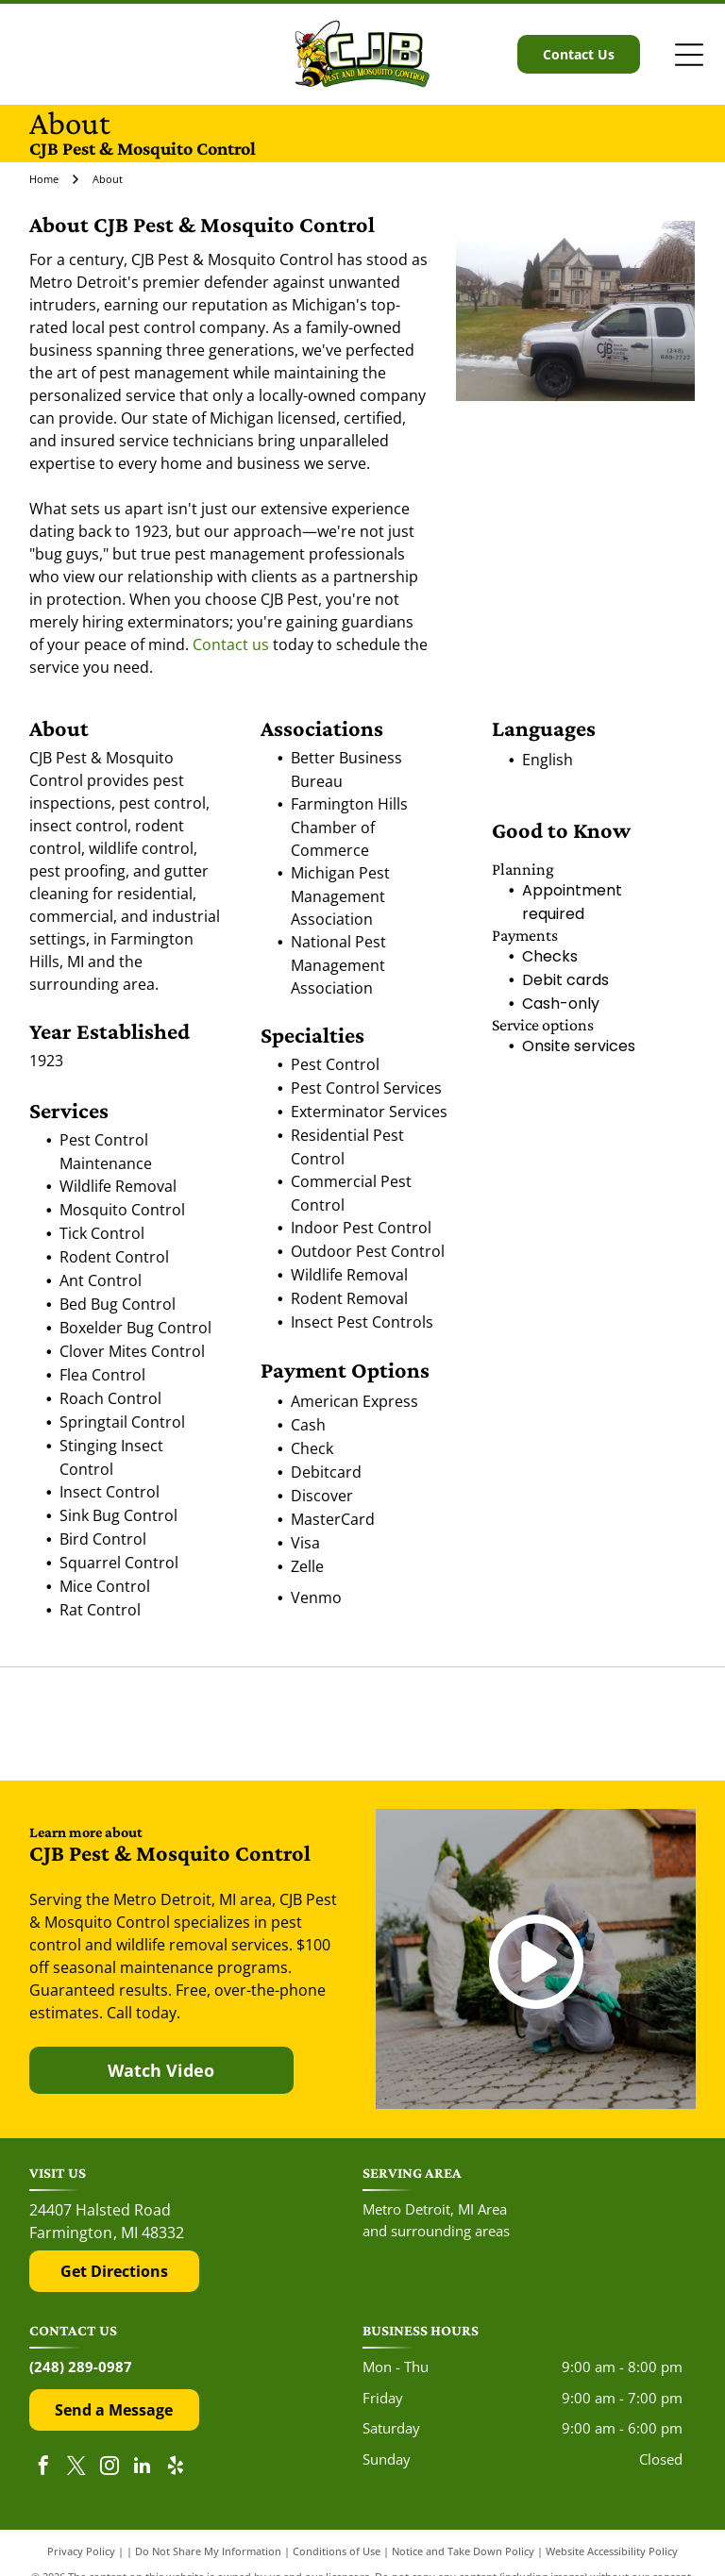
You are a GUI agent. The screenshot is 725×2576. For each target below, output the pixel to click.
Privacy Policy (81, 2551)
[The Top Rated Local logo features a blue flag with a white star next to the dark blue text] (595, 1723)
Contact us (231, 644)
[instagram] (109, 2467)
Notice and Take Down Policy (463, 2551)
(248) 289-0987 (80, 2366)
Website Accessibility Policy (612, 2551)
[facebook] (43, 2467)
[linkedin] (142, 2467)
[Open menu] (689, 55)
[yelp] (175, 2467)
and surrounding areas (436, 2230)
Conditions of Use (336, 2551)
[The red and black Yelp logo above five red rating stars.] (130, 1723)
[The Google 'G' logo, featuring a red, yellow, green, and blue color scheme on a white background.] (362, 1723)
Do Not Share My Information (208, 2551)
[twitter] (76, 2467)
